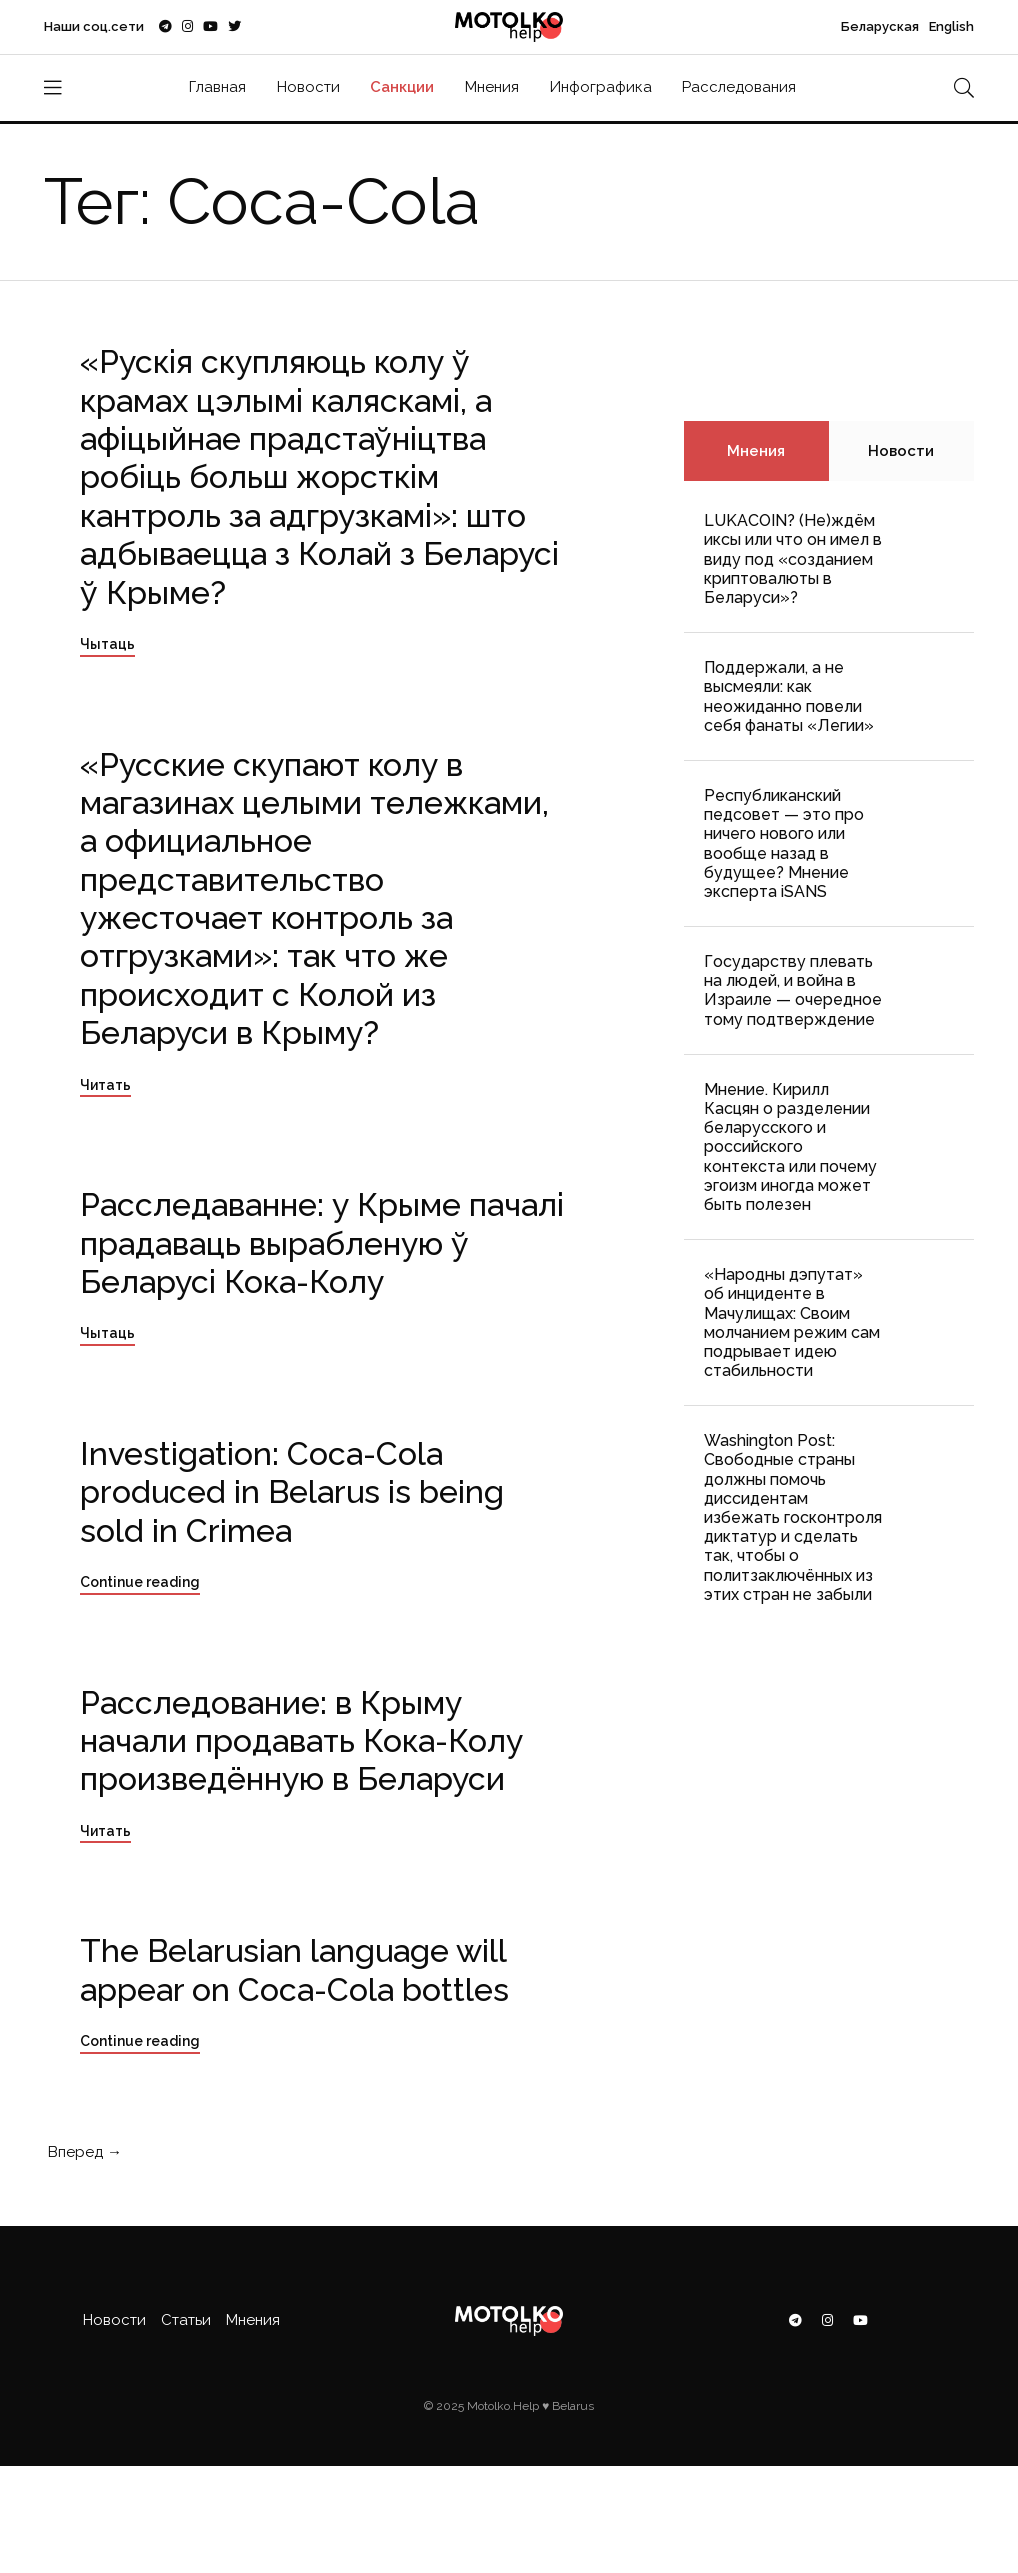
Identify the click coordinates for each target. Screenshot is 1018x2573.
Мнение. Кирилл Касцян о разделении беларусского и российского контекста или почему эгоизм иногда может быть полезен (790, 1147)
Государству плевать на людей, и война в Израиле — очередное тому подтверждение (793, 990)
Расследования (739, 87)
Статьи (186, 2320)
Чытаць (107, 644)
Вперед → (83, 2152)
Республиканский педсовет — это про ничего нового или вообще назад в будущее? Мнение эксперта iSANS (784, 843)
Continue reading (140, 1582)
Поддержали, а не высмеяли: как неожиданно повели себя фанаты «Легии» (789, 696)
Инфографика (601, 87)
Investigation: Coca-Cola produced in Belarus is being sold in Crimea (292, 1492)
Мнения (492, 87)
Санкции (402, 87)
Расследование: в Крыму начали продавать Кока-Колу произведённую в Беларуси (301, 1741)
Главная (217, 87)
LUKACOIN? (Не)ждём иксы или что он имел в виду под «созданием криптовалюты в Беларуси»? (793, 559)
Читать (105, 1085)
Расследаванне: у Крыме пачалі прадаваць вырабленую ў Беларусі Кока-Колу (322, 1243)
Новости (308, 87)
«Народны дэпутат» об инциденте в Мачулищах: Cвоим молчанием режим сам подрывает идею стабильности (792, 1322)
